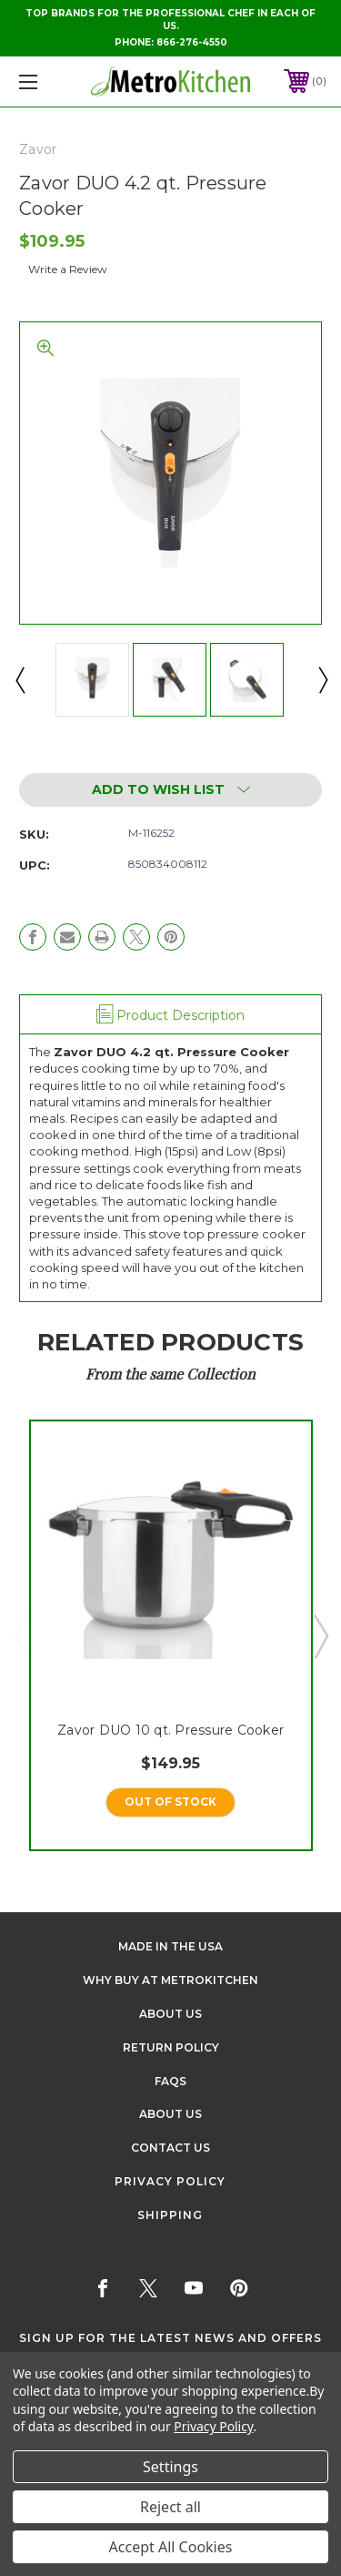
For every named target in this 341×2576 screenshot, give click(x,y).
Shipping (170, 2215)
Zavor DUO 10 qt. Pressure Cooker (170, 1729)
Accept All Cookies (171, 2547)
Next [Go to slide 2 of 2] (322, 679)
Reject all (170, 2507)
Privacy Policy (170, 2181)
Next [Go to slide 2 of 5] (320, 1635)
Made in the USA (170, 1946)
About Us (170, 2014)
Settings (170, 2467)
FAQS (170, 2081)
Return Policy (171, 2047)
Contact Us (170, 2147)
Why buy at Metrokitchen (170, 1980)
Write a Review (67, 269)
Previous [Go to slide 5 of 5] (21, 1635)
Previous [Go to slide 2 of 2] (19, 679)
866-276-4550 (191, 42)
